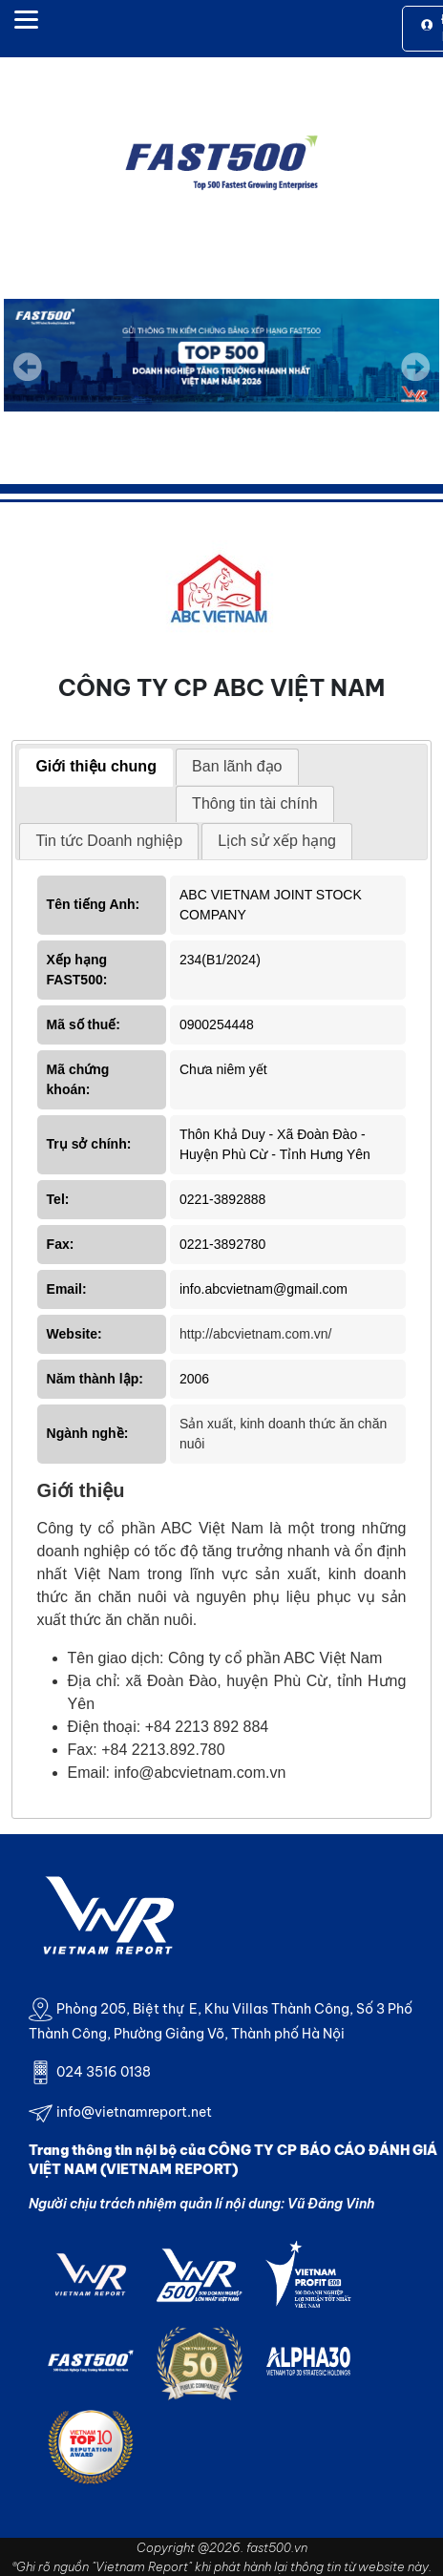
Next (415, 380)
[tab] (96, 768)
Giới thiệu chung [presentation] (96, 766)
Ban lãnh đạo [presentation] (237, 766)
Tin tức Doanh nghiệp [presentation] (108, 841)
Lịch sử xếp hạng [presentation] (277, 841)
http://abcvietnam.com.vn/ (255, 1333)
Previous (27, 366)
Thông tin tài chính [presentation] (255, 803)
